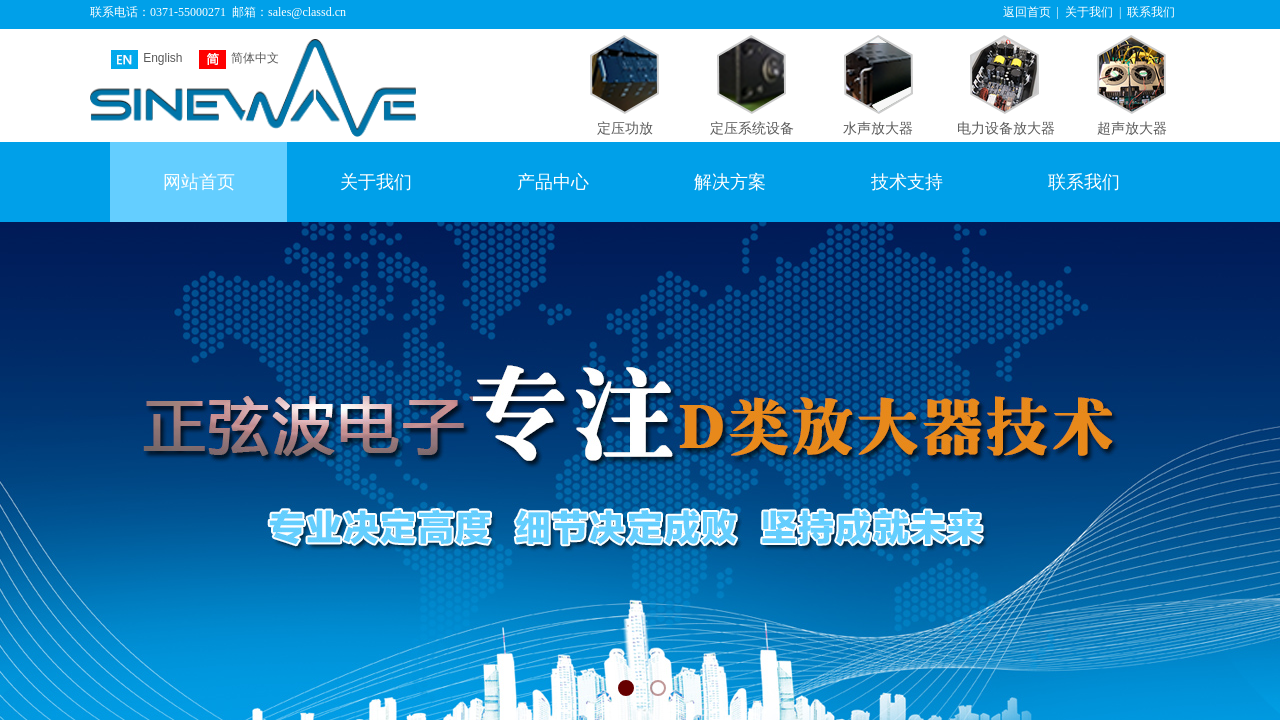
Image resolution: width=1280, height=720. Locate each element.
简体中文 (239, 59)
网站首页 (199, 182)
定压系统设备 (752, 128)
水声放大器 (878, 128)
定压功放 (625, 128)
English (146, 59)
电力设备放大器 (1006, 128)
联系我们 (1084, 182)
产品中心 (553, 182)
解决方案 (730, 182)
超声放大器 (1132, 128)
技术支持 (907, 182)
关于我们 (376, 182)
